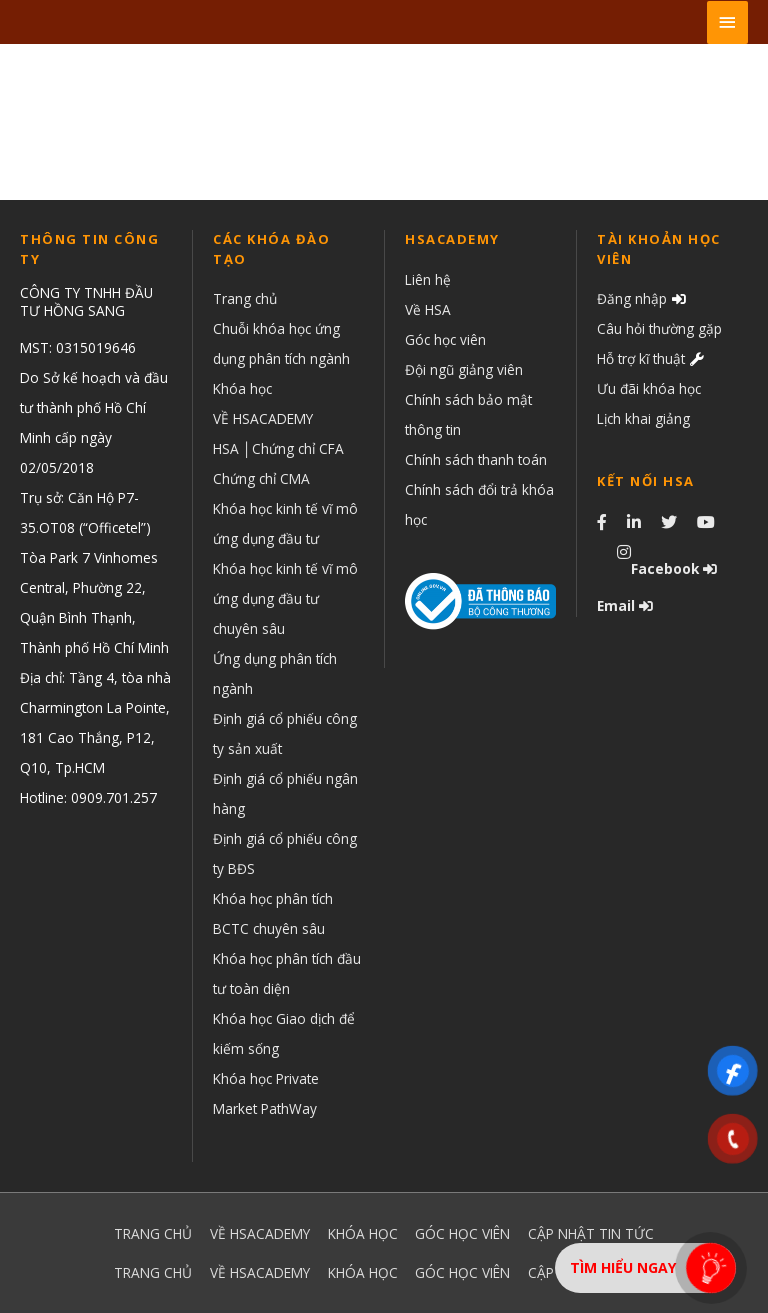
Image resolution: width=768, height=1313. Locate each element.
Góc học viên (445, 339)
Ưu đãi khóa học (649, 388)
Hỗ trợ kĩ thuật (641, 358)
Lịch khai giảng (643, 418)
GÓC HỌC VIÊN (462, 1233)
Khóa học (242, 388)
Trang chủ (245, 298)
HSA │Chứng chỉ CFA (278, 448)
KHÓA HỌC (363, 1233)
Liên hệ (428, 279)
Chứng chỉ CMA (261, 478)
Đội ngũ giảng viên (464, 369)
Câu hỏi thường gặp (659, 328)
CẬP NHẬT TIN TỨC (591, 1233)
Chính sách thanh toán (476, 459)
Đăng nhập (632, 298)
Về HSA (428, 309)
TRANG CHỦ (153, 1233)
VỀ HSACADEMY (263, 418)
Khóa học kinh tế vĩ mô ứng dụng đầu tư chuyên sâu (285, 598)
